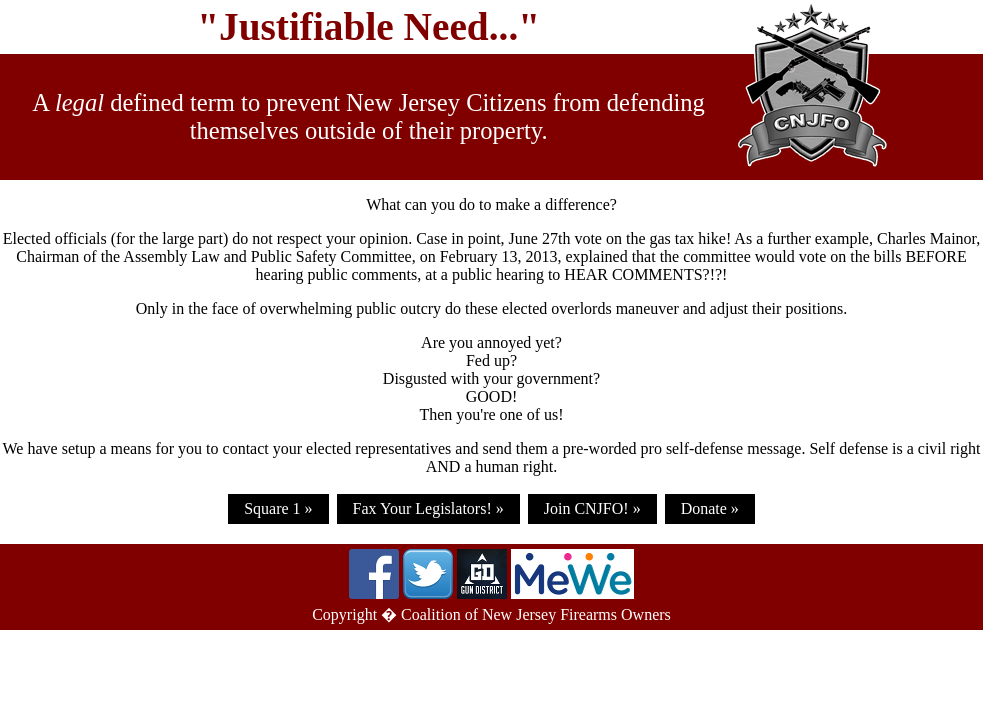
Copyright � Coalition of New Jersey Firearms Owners (491, 614)
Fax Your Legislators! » (428, 508)
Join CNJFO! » (592, 508)
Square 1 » (278, 508)
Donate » (710, 508)
